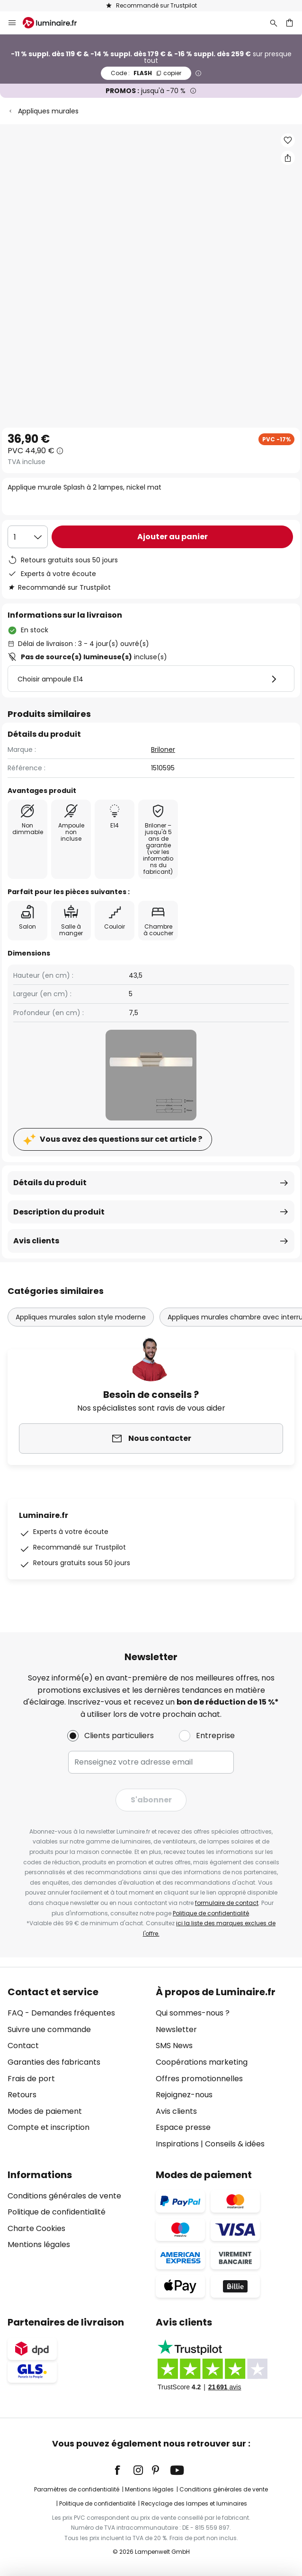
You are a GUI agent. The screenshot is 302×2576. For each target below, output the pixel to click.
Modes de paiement (45, 2111)
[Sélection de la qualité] (28, 537)
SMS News (174, 2045)
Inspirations (177, 2143)
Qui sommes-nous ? (193, 2012)
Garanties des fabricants (54, 2062)
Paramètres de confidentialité (76, 2489)
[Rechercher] (273, 22)
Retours (22, 2094)
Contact (23, 2045)
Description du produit (59, 1211)
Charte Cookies (36, 2228)
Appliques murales (48, 111)
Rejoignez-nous (184, 2094)
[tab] (77, 2068)
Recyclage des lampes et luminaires (194, 2503)
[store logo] (55, 22)
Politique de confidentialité (211, 1913)
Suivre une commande (49, 2029)
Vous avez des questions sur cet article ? (121, 1139)
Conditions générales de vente (64, 2195)
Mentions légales (39, 2244)
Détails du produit (50, 1182)
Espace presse (183, 2127)
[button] (288, 140)
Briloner (163, 749)
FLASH (146, 73)
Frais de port (31, 2078)
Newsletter (176, 2029)
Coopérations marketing (202, 2062)
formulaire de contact (226, 1903)
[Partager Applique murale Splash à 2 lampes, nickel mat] (288, 158)
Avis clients (36, 1240)
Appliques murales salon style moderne (81, 1317)
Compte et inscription (48, 2127)
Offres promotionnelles (199, 2078)
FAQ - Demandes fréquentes (61, 2012)
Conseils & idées (235, 2143)
